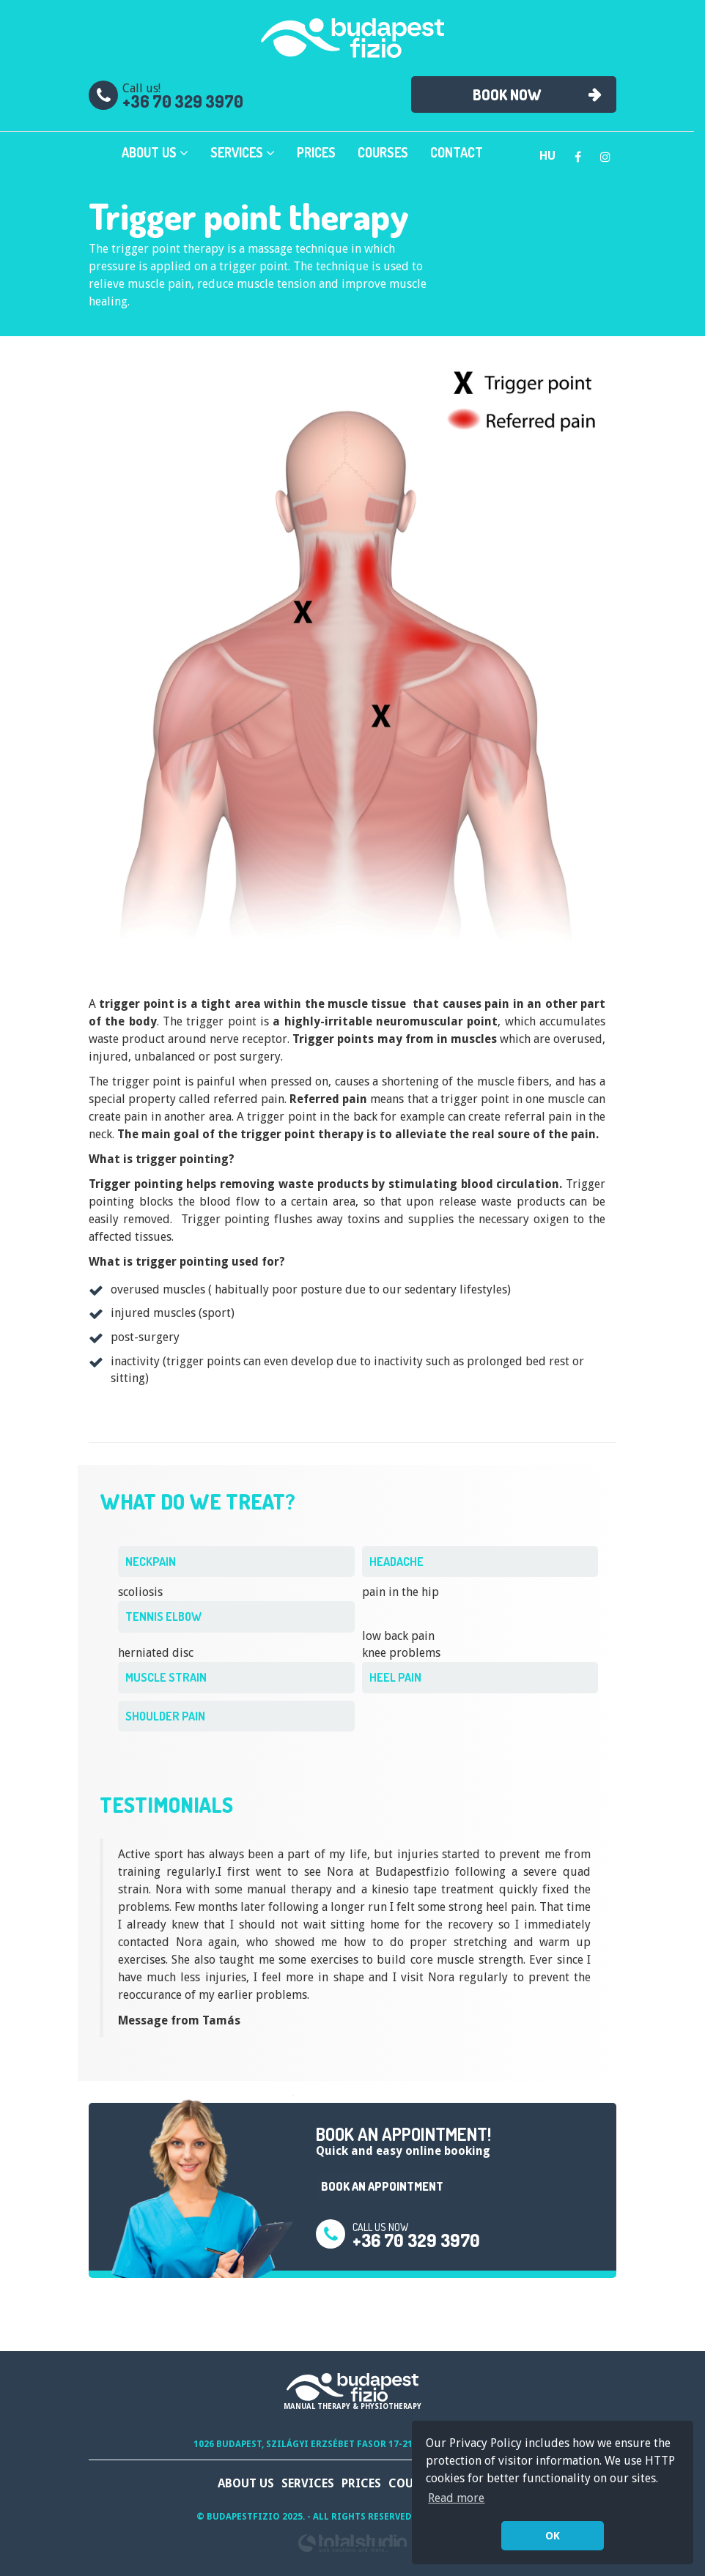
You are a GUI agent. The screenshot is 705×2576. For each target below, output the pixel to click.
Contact (456, 152)
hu (547, 156)
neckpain (150, 1561)
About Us (155, 152)
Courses (383, 152)
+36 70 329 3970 (182, 101)
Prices (316, 152)
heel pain (395, 1677)
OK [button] (552, 2536)
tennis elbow (163, 1616)
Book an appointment (382, 2186)
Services (242, 152)
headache (396, 1561)
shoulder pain (165, 1716)
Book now (507, 94)
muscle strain (166, 1677)
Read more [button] (456, 2498)
